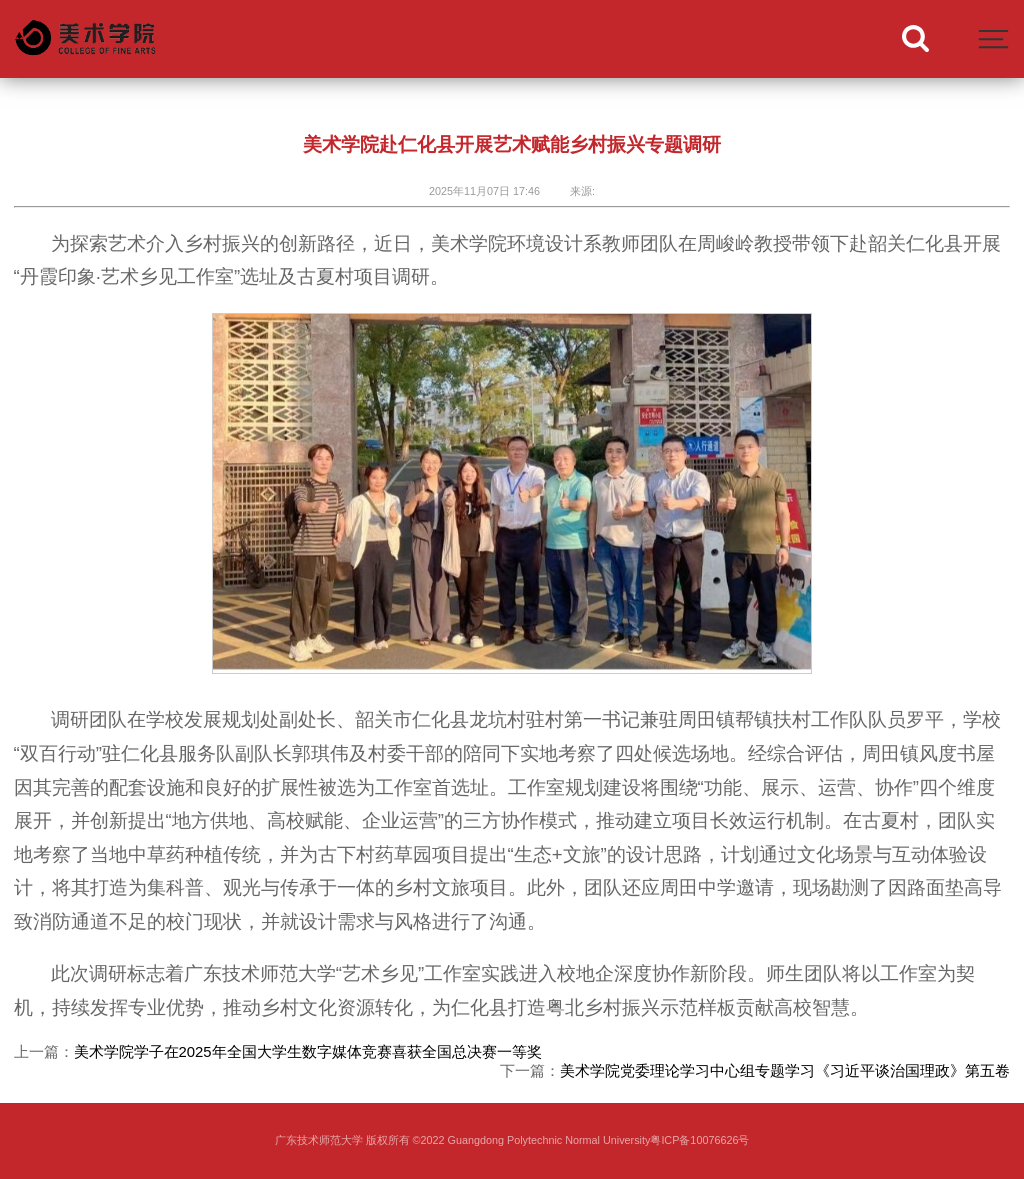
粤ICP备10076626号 (699, 1140)
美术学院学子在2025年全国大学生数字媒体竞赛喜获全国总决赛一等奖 (308, 1052)
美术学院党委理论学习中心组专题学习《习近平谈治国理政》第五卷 (785, 1071)
